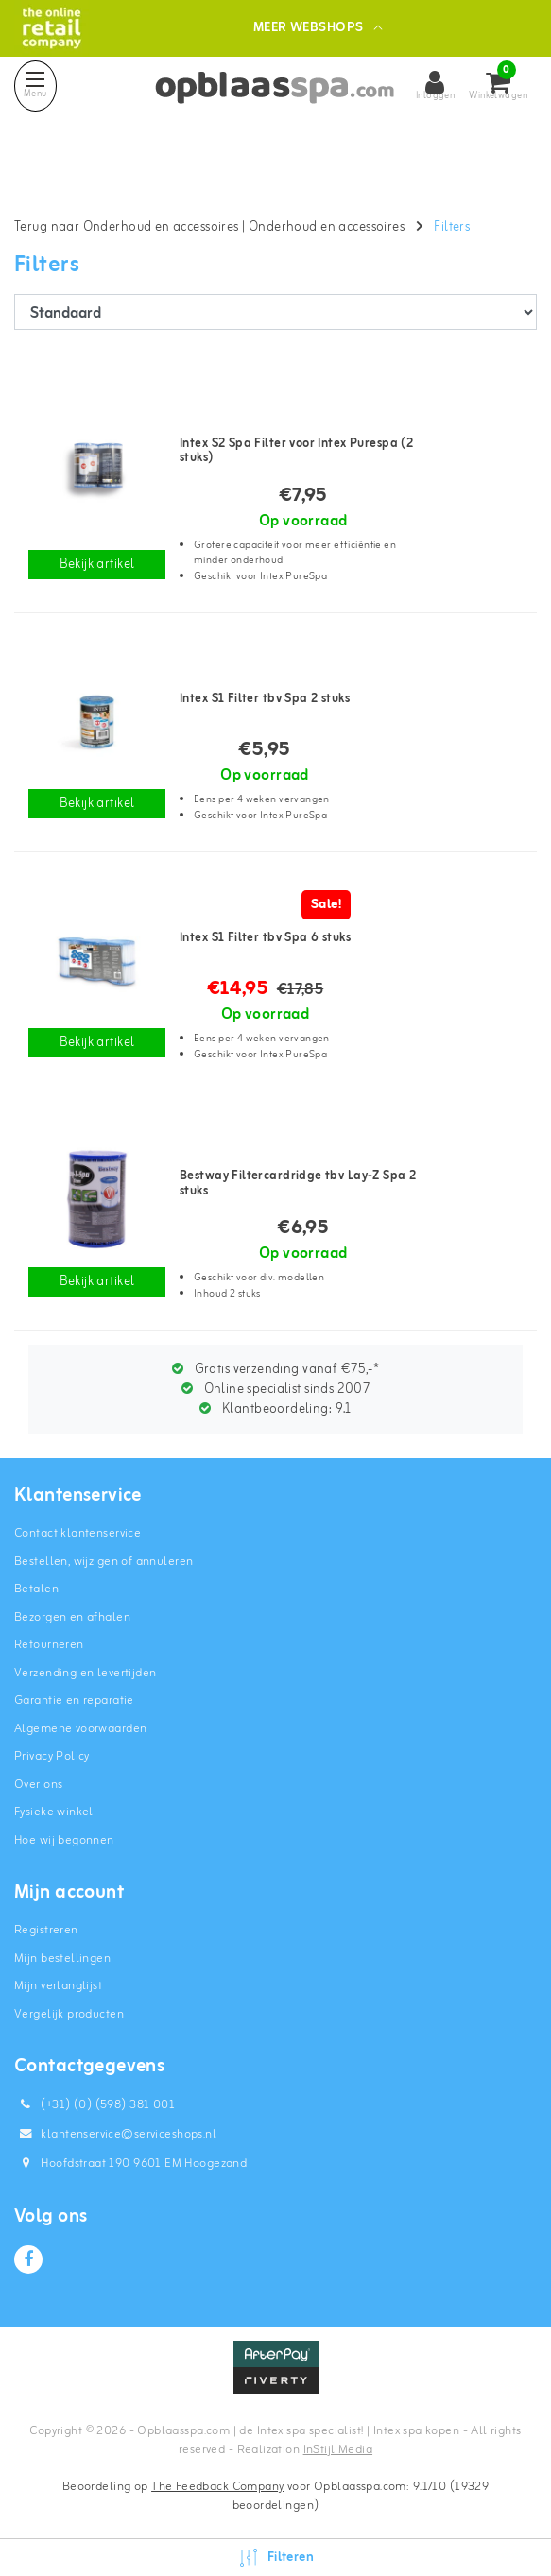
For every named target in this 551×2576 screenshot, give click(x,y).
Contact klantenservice (77, 1533)
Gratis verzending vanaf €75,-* (275, 1370)
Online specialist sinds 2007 (275, 1389)
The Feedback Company (217, 2487)
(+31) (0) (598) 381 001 (94, 2105)
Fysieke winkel (54, 1812)
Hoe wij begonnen (64, 1840)
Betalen (36, 1589)
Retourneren (49, 1645)
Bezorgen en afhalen (72, 1617)
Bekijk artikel (97, 564)
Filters (452, 227)
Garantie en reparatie (74, 1700)
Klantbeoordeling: (275, 1409)
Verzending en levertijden (85, 1673)
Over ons (38, 1785)
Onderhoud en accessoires (327, 227)
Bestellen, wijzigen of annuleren (103, 1561)
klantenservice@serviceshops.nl (115, 2134)
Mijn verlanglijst (58, 1986)
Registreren (46, 1930)
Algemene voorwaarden (80, 1729)
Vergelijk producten (69, 2014)
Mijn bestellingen (62, 1958)
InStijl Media (337, 2450)
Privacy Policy (52, 1756)
